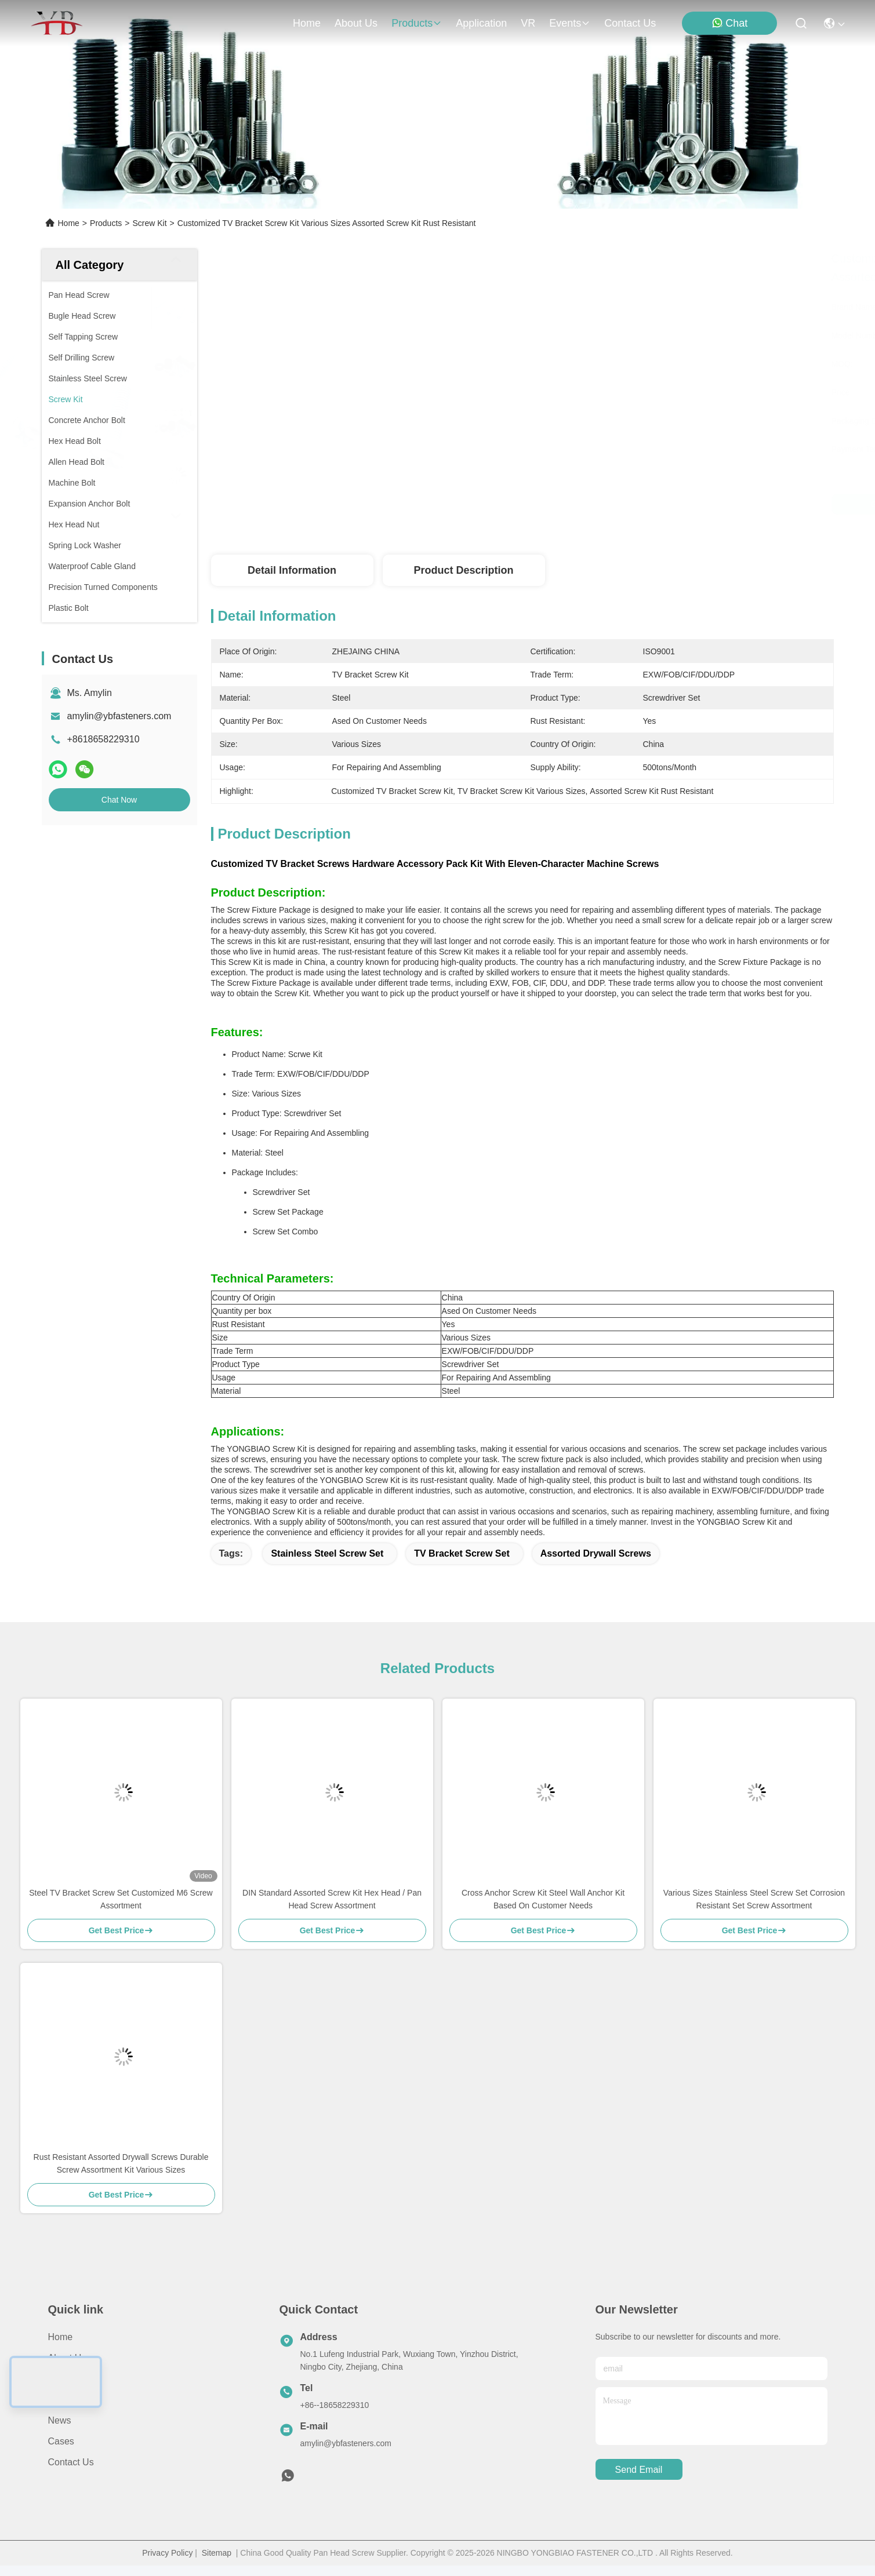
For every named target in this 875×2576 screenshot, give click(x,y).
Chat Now (119, 799)
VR (528, 23)
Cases (61, 2441)
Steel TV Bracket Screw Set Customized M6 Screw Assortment (120, 1899)
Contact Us (71, 2462)
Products (106, 223)
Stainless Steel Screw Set (327, 1553)
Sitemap (216, 2552)
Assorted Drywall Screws (595, 1553)
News (59, 2420)
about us (356, 23)
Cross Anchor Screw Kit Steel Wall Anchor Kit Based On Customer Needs (543, 1899)
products (416, 23)
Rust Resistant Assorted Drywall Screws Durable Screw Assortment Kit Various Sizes (121, 2163)
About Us (67, 2358)
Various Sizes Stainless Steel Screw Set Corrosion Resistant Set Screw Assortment (754, 1899)
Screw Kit (149, 223)
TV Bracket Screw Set (462, 1553)
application (481, 23)
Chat (729, 23)
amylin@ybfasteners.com (119, 716)
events (569, 23)
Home (307, 23)
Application (70, 2399)
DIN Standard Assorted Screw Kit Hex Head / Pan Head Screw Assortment (332, 1899)
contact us (630, 23)
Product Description (463, 570)
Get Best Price (622, 504)
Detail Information (292, 570)
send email (639, 2470)
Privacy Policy (167, 2552)
